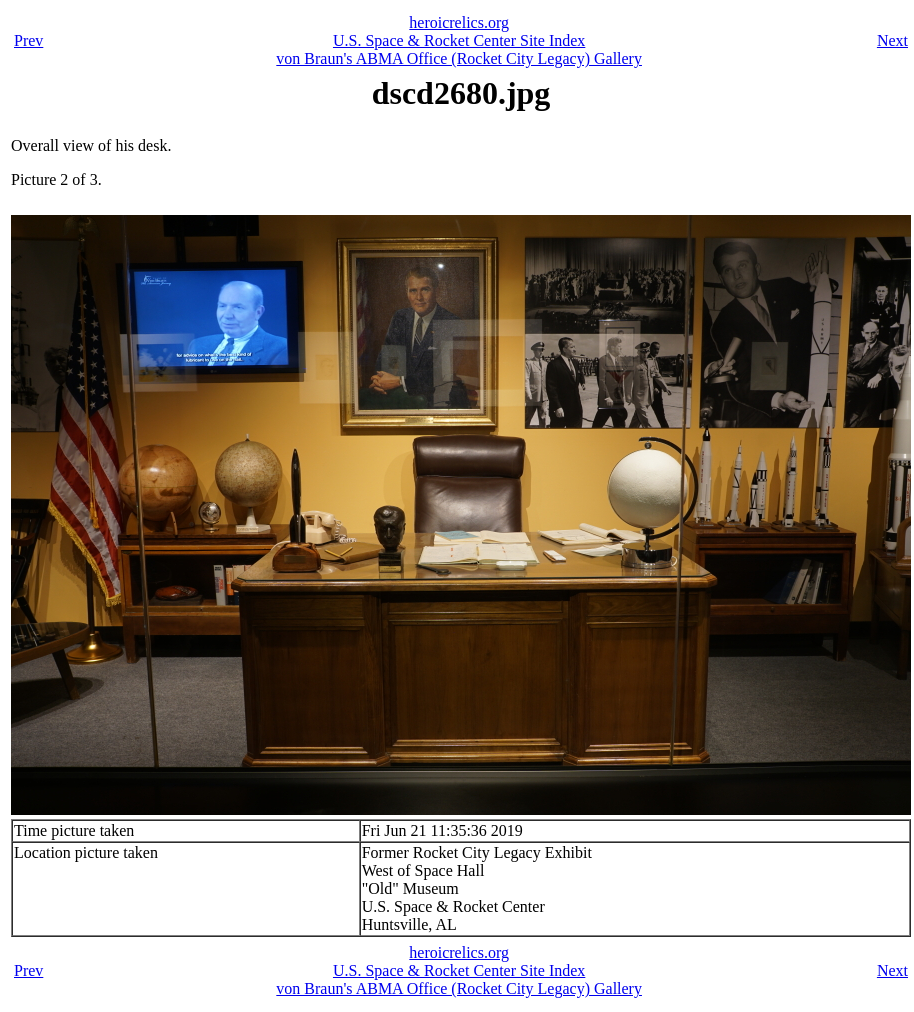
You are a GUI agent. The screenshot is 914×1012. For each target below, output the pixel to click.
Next (892, 40)
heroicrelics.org (459, 22)
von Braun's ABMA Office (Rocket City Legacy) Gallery (459, 58)
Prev (28, 40)
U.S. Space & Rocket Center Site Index (459, 40)
